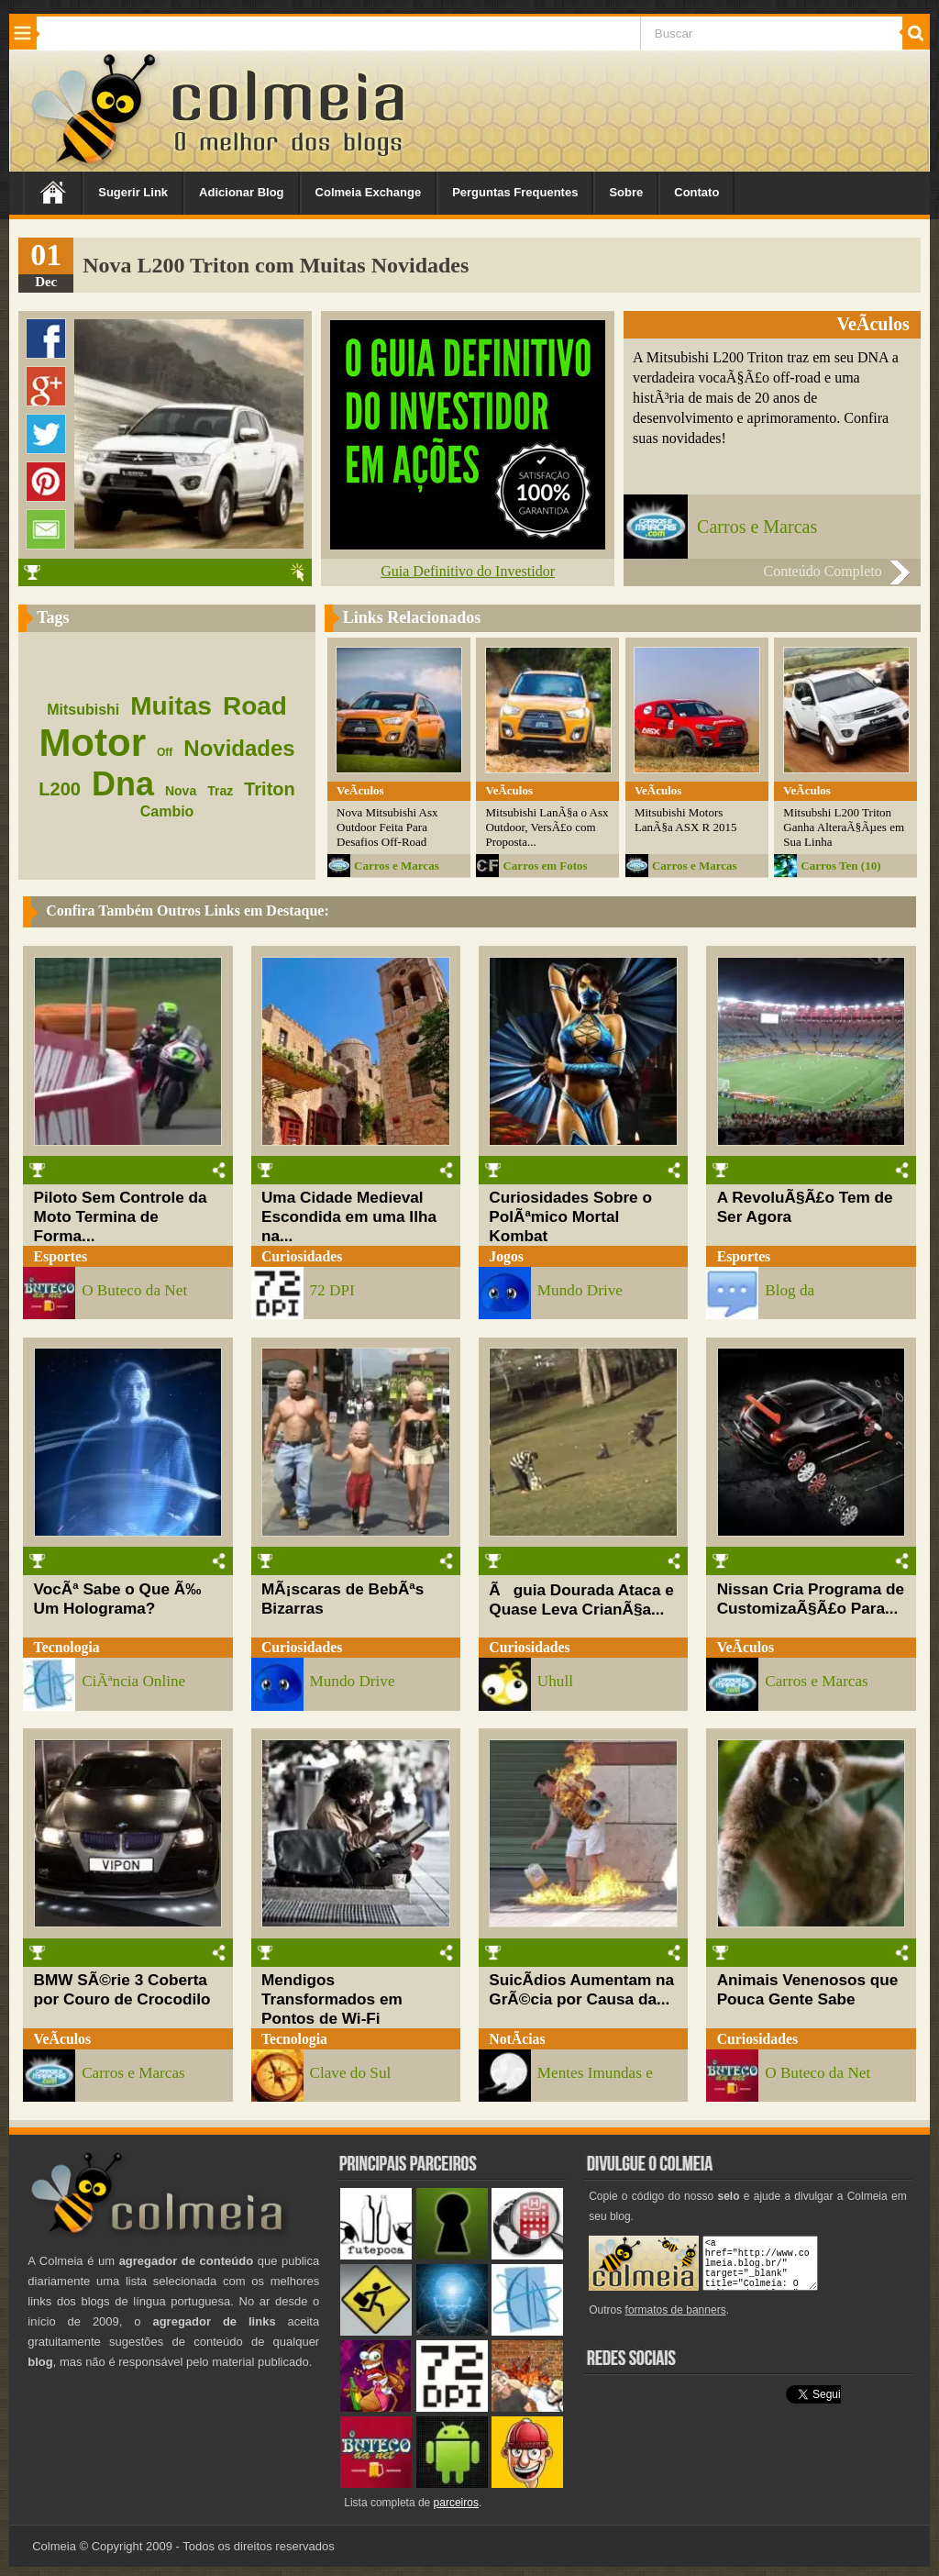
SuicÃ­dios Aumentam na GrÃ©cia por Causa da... (581, 1989)
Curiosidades (301, 1256)
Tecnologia (67, 1647)
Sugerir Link (133, 192)
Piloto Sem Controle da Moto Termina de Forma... (120, 1216)
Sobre (626, 192)
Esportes (61, 1256)
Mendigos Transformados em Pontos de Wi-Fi (332, 1999)
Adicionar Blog (241, 192)
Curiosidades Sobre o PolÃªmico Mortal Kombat (570, 1216)
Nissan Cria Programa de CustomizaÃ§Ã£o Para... (810, 1598)
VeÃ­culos (745, 1647)
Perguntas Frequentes (515, 192)
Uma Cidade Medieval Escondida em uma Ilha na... (348, 1216)
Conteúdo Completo (822, 571)
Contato (696, 192)
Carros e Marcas (757, 526)
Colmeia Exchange (368, 192)
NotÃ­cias (517, 2039)
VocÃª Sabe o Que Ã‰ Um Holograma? (118, 1598)
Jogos (506, 1256)
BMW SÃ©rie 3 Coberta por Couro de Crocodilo (122, 1989)
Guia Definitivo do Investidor (468, 571)
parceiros (456, 2502)
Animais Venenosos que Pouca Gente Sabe (808, 1989)
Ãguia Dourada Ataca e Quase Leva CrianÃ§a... (581, 1599)
